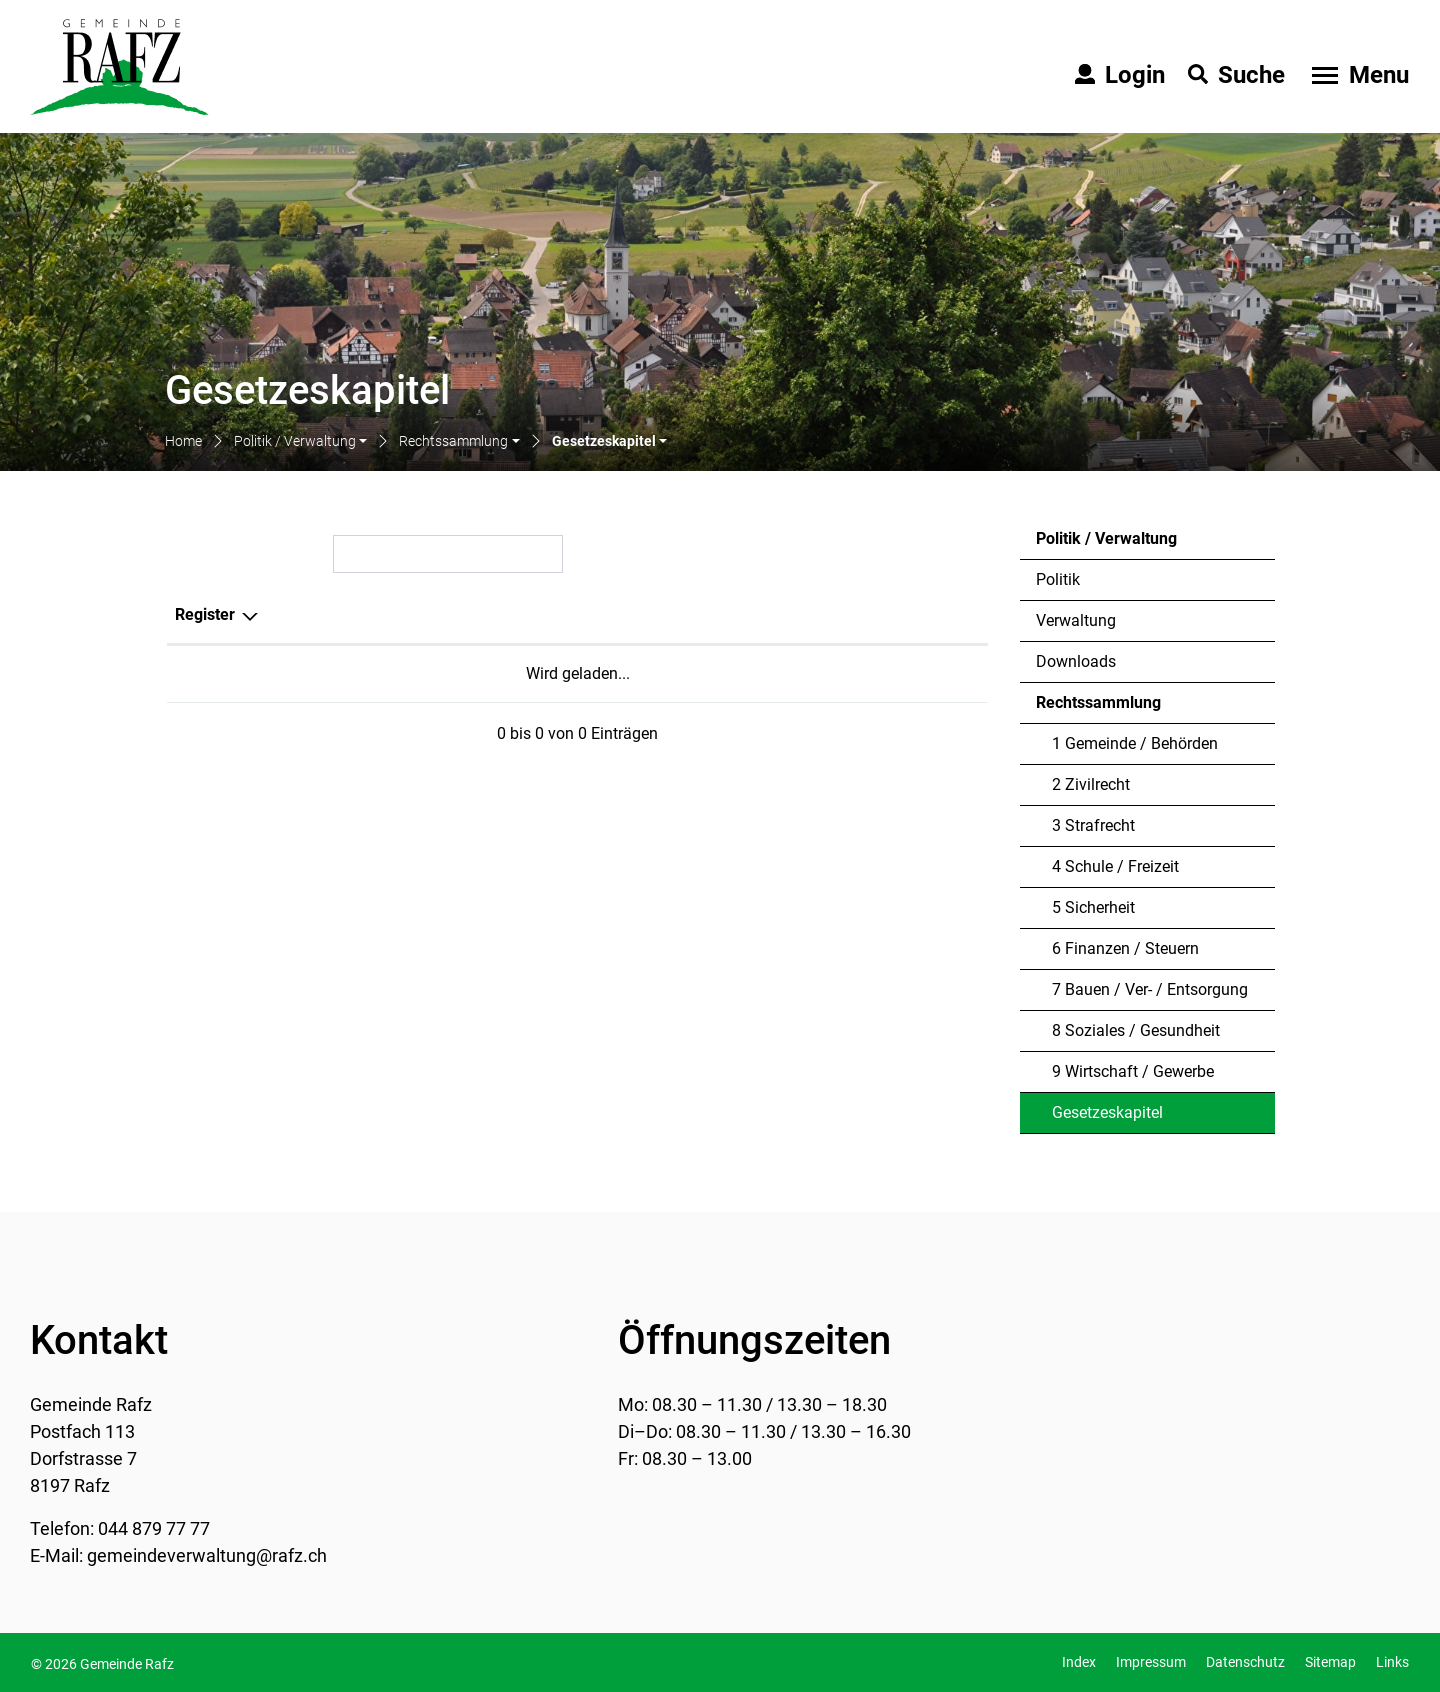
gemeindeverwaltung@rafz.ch (207, 1555)
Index (1079, 1662)
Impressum (1151, 1662)
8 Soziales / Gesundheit (1136, 1030)
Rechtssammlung (1098, 702)
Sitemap (1330, 1662)
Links (1392, 1662)
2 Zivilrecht (1091, 784)
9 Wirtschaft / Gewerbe (1133, 1071)
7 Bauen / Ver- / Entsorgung (1150, 989)
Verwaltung (1076, 620)
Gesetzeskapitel (1107, 1118)
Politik (1058, 579)
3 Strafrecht (1093, 825)
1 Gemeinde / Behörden (1135, 743)
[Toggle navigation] (1358, 75)
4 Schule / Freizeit (1115, 866)
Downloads (1076, 661)
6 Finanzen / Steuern (1125, 948)
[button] (300, 442)
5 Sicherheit (1093, 907)
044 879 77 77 (154, 1528)
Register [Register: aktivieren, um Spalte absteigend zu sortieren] (205, 614)
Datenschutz (1245, 1662)
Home (183, 441)
